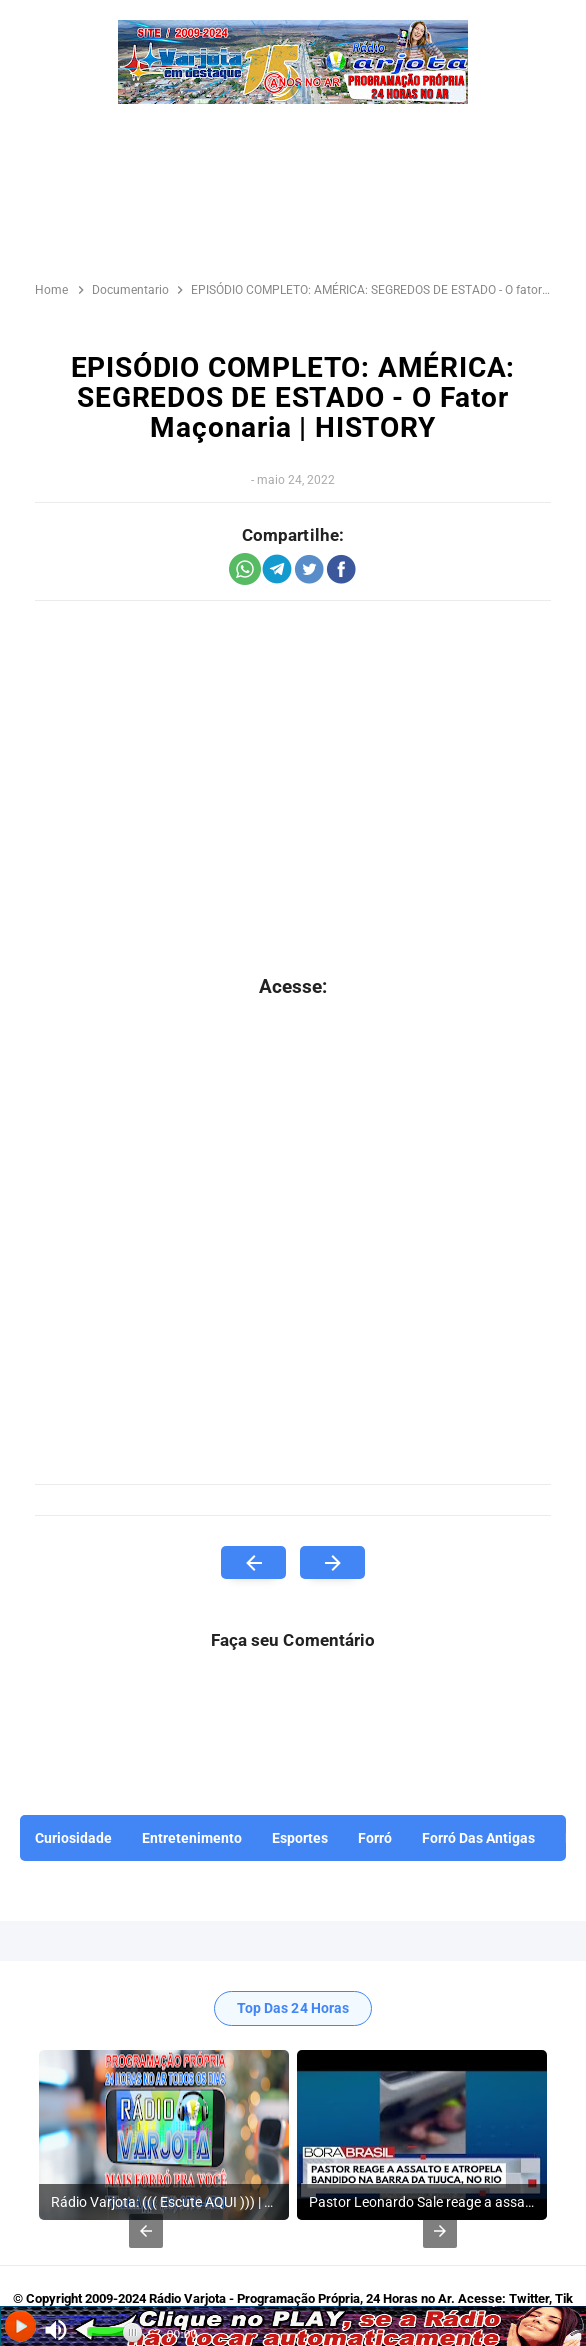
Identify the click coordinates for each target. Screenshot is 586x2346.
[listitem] (164, 2135)
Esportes (300, 1838)
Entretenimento (192, 1838)
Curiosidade (73, 1838)
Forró (375, 1838)
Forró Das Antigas (478, 1838)
